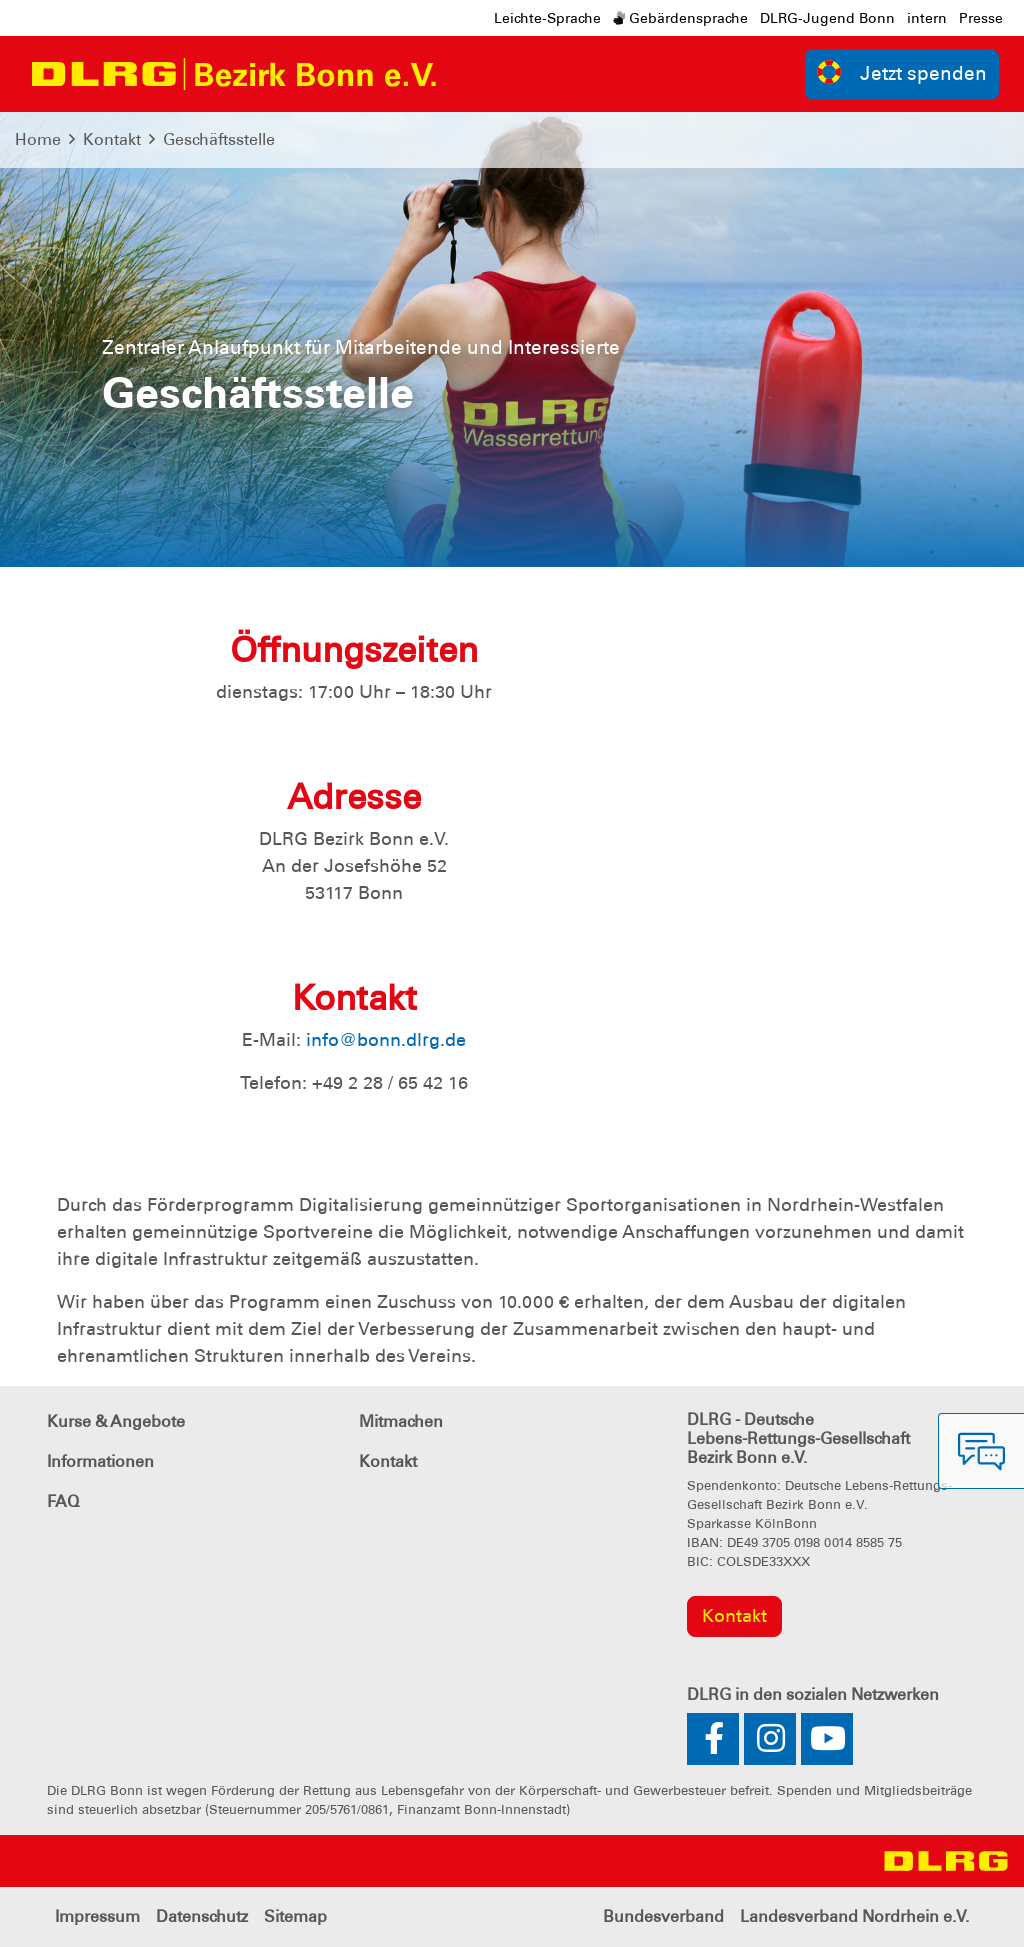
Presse (981, 18)
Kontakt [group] (734, 1616)
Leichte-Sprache (547, 18)
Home (38, 139)
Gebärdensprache (680, 18)
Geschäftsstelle (219, 139)
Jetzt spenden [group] (902, 72)
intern (927, 18)
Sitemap (295, 1916)
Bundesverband (663, 1916)
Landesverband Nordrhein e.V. (854, 1916)
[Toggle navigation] (471, 74)
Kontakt (112, 139)
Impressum (97, 1916)
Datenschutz (202, 1916)
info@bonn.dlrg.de (386, 1040)
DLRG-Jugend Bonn (827, 18)
